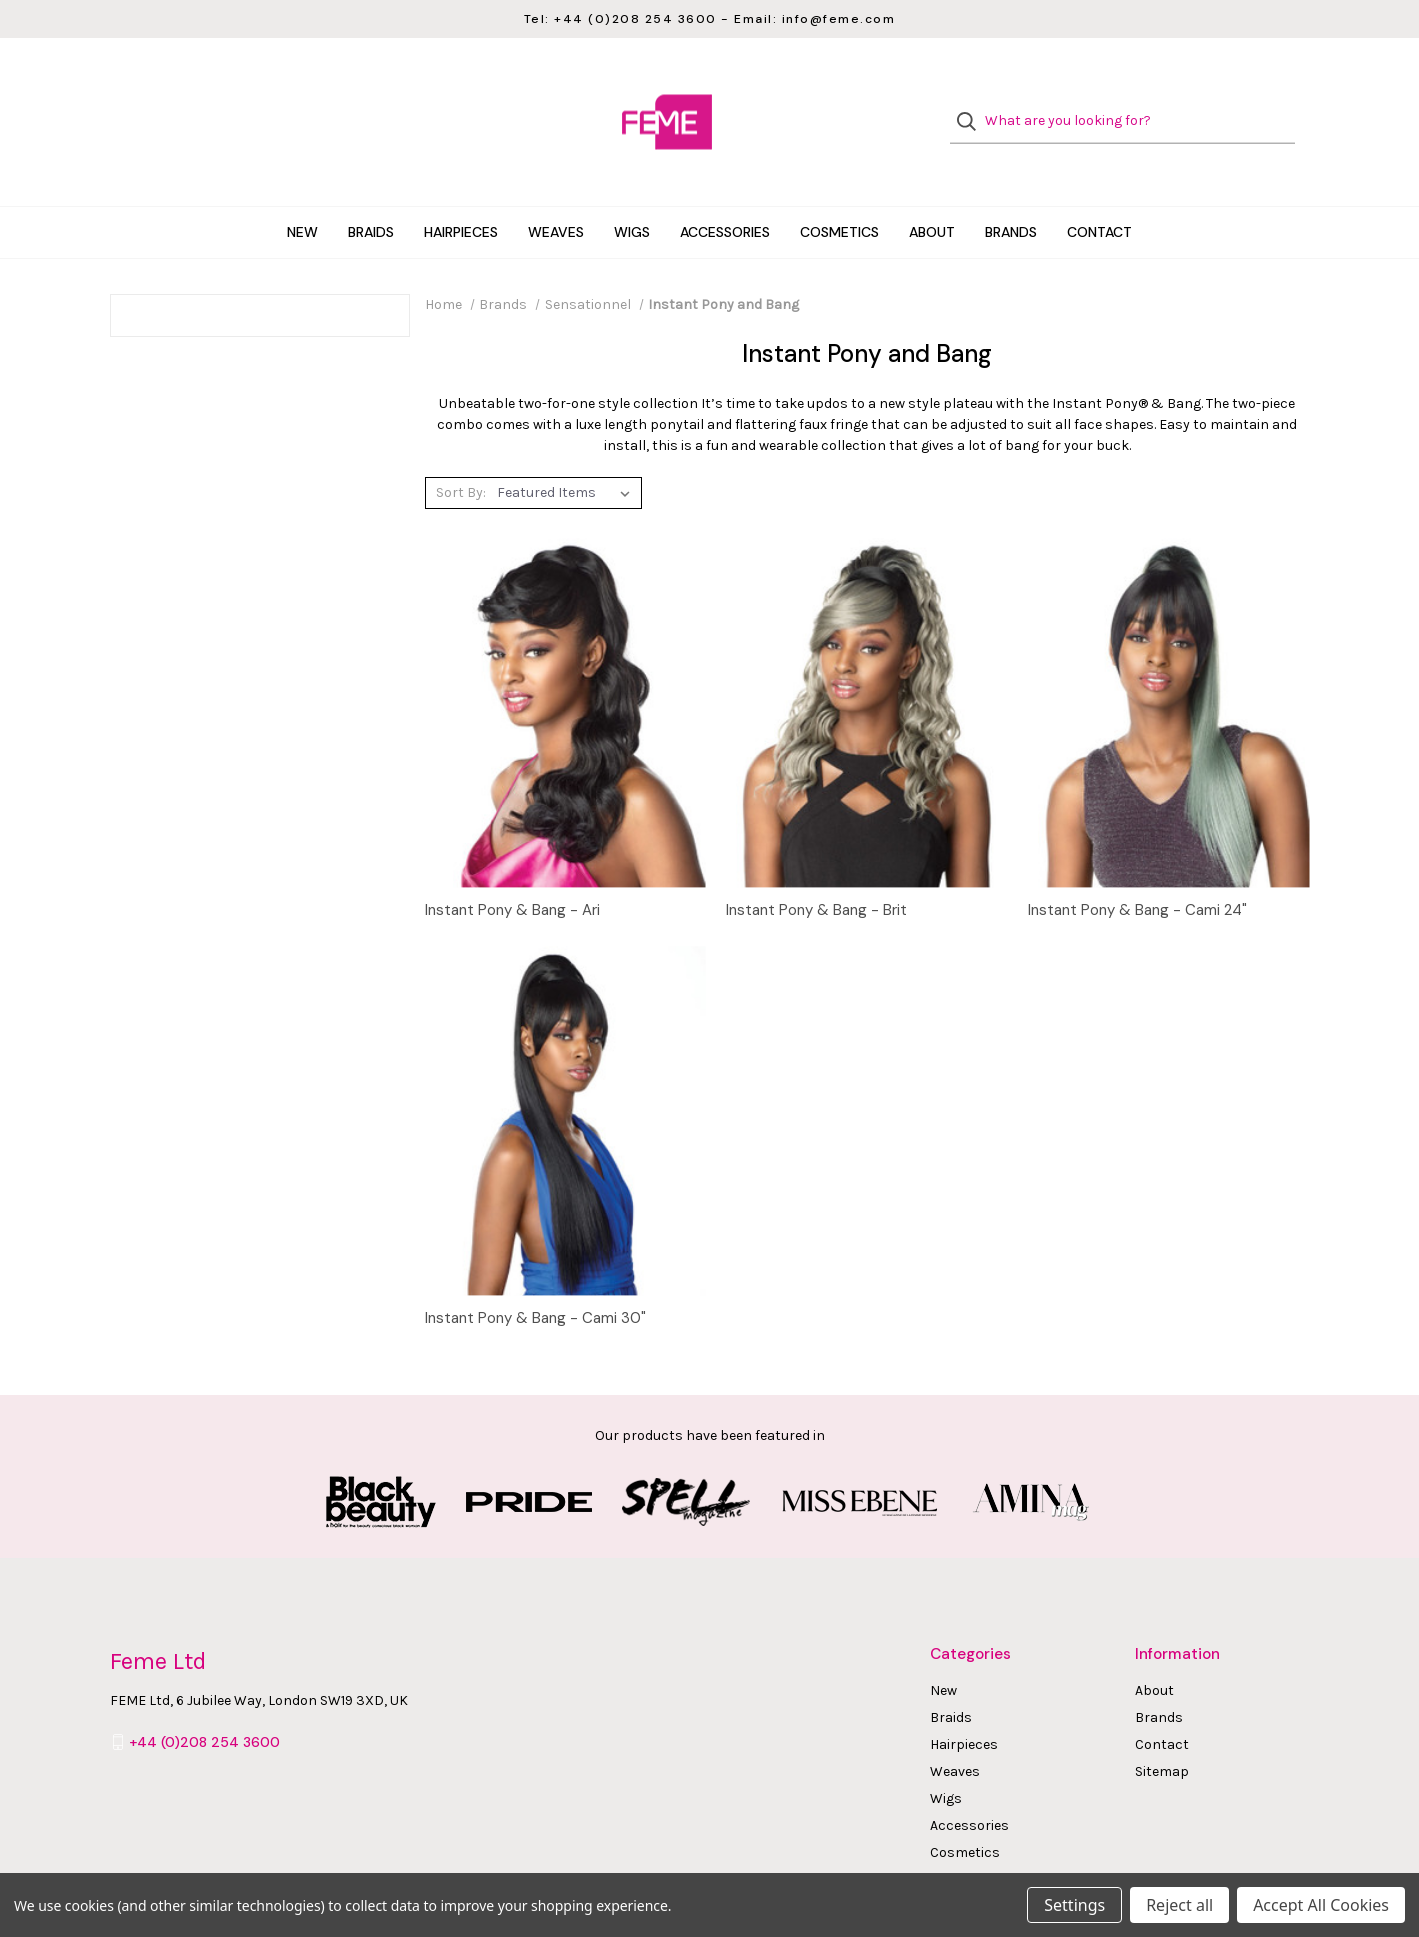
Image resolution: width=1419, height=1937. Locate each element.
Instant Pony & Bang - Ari (512, 873)
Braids (371, 194)
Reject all (1179, 1905)
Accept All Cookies (1321, 1905)
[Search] (972, 103)
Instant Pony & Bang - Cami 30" (535, 1280)
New (302, 194)
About (932, 194)
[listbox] (567, 455)
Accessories (725, 194)
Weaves (556, 194)
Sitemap (1162, 1733)
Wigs (632, 194)
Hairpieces (461, 194)
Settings (1074, 1905)
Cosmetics (839, 194)
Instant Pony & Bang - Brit (816, 873)
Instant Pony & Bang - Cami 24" (1137, 873)
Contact (1099, 194)
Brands (1011, 194)
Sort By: (461, 455)
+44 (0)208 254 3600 (204, 1704)
